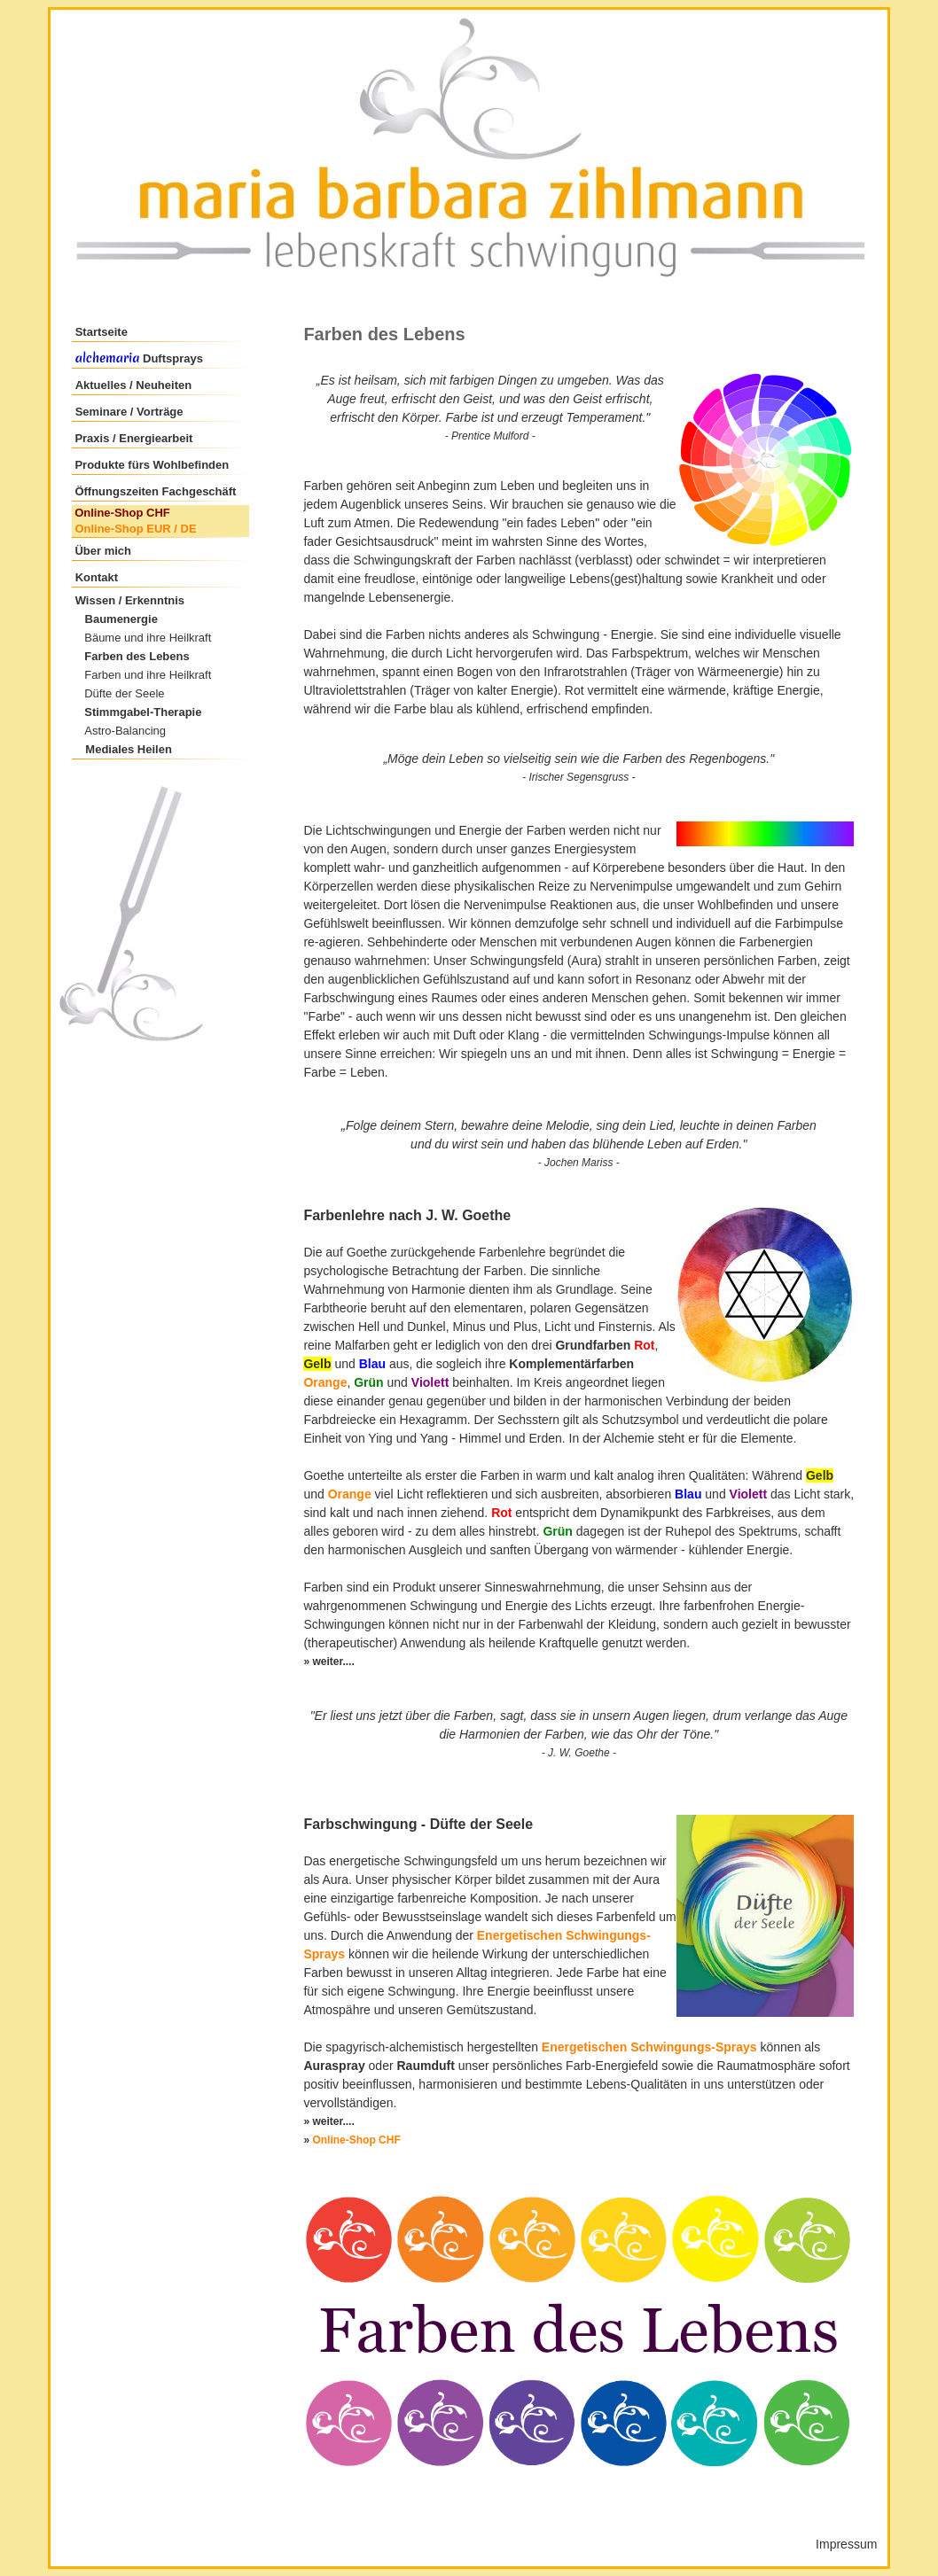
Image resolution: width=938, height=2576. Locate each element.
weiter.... (333, 2121)
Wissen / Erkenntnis (129, 600)
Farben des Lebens (136, 656)
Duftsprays (171, 358)
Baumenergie (121, 619)
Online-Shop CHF (122, 512)
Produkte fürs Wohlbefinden (151, 464)
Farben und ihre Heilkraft (147, 674)
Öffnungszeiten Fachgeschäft (155, 491)
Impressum (846, 2544)
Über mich (102, 550)
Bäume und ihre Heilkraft (147, 637)
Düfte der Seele (124, 693)
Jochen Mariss (578, 1162)
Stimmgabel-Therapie (142, 712)
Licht (459, 653)
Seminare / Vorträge (129, 411)
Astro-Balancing (125, 730)
